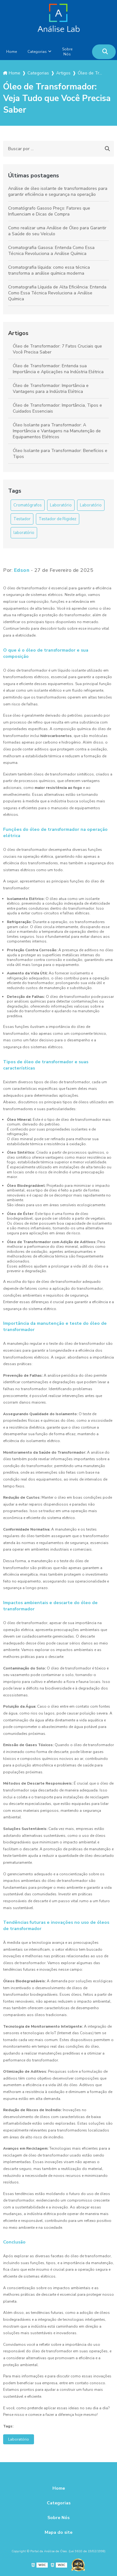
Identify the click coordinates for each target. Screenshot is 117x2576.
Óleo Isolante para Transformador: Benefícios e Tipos (60, 454)
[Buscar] (105, 52)
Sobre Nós (67, 52)
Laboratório (61, 505)
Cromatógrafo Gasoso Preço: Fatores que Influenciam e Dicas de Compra (49, 211)
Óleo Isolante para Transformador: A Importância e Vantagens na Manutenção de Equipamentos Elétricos (57, 431)
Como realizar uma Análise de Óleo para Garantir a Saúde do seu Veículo (57, 231)
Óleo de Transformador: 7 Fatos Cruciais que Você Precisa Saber (57, 349)
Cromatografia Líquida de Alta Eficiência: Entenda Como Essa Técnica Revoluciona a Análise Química (57, 293)
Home (11, 51)
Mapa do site (58, 2532)
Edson (22, 570)
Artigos (18, 333)
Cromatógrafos (27, 505)
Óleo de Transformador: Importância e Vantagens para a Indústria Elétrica (51, 388)
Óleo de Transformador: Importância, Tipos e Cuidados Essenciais (57, 408)
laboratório (23, 533)
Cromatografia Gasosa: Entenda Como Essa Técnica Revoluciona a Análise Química (51, 251)
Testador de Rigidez (57, 519)
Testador (22, 519)
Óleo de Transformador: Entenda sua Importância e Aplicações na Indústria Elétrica (58, 369)
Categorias (37, 51)
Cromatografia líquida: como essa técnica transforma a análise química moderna (49, 270)
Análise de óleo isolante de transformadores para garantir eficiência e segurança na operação (57, 191)
